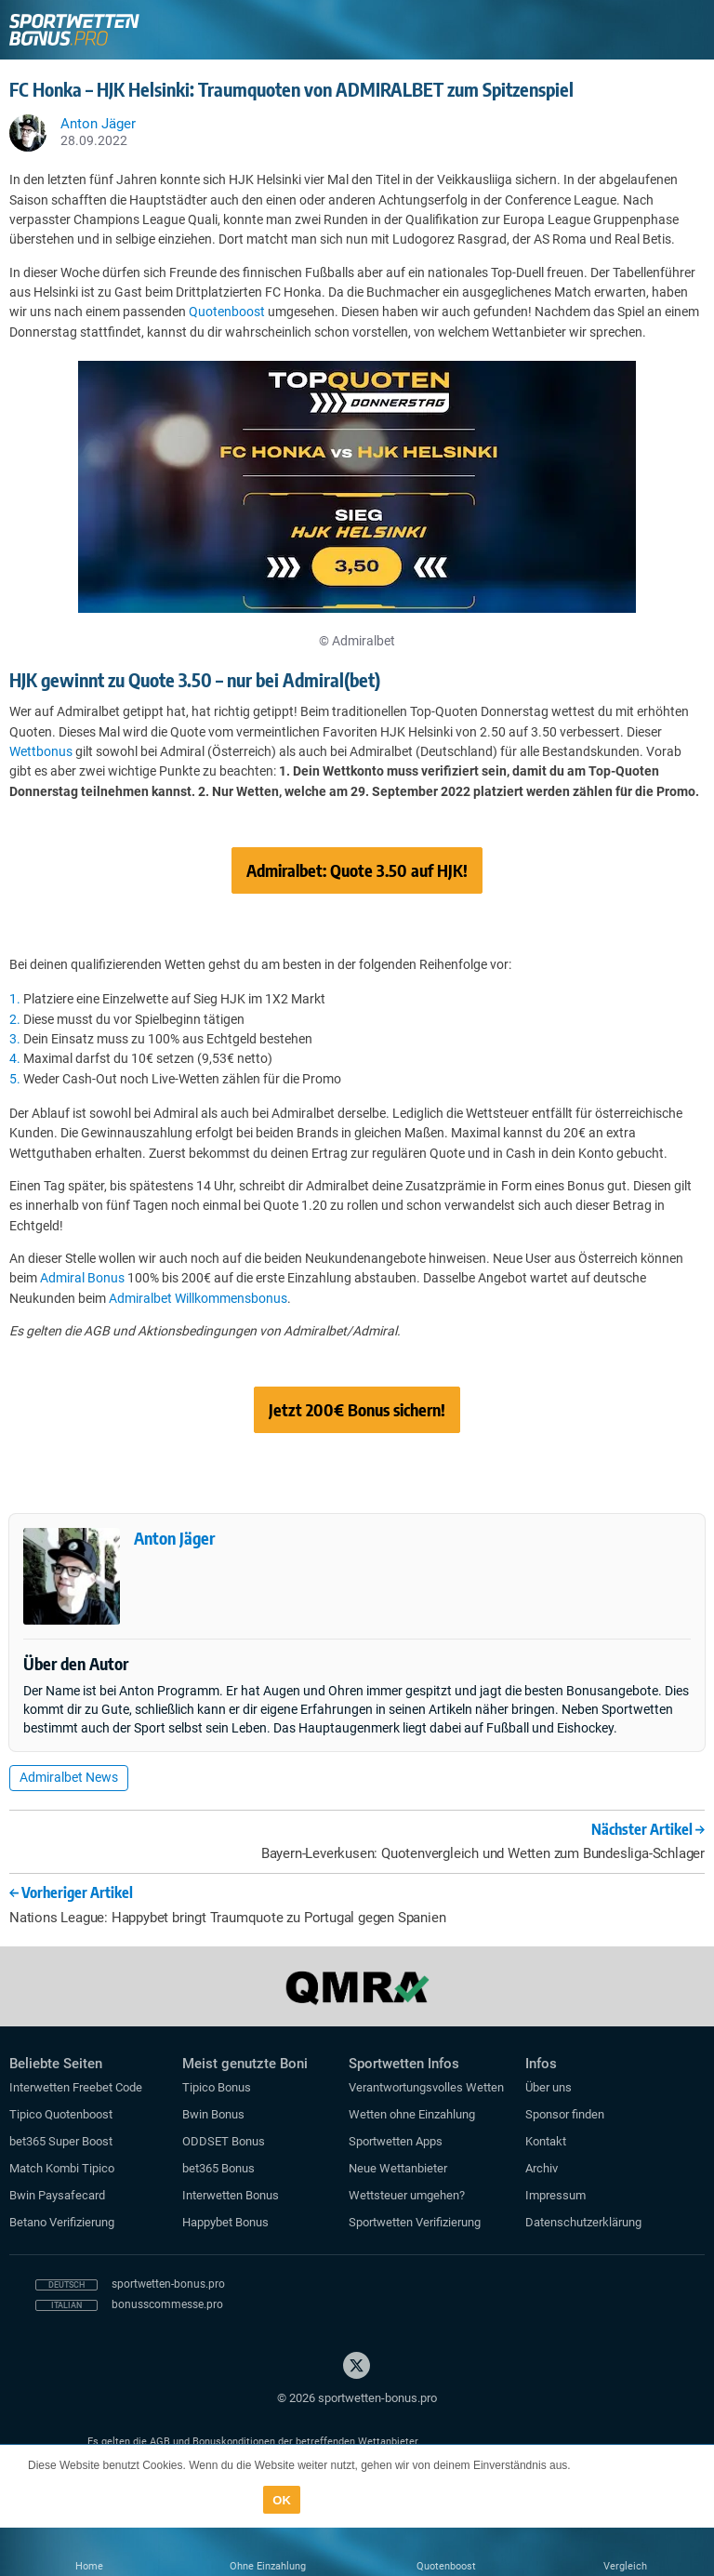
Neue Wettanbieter (398, 2168)
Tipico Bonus (216, 2087)
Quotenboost (227, 311)
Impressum (555, 2195)
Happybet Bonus (225, 2222)
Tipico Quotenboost (60, 2114)
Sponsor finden (564, 2114)
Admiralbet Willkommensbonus (198, 1298)
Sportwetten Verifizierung (415, 2222)
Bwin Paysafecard (57, 2195)
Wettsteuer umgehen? (407, 2195)
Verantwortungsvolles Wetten (426, 2087)
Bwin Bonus (213, 2114)
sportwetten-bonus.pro (168, 2284)
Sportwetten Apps (396, 2141)
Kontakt (545, 2141)
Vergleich (625, 2566)
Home (89, 2566)
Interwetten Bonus (230, 2195)
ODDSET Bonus (223, 2141)
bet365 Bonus (218, 2168)
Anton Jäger (174, 1537)
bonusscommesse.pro (167, 2304)
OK (281, 2500)
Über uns (548, 2087)
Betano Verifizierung (61, 2222)
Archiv (541, 2168)
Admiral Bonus (82, 1277)
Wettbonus (41, 751)
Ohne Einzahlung (268, 2566)
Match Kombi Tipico (61, 2168)
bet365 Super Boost (60, 2141)
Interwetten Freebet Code (75, 2087)
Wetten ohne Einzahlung (412, 2114)
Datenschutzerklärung (583, 2222)
